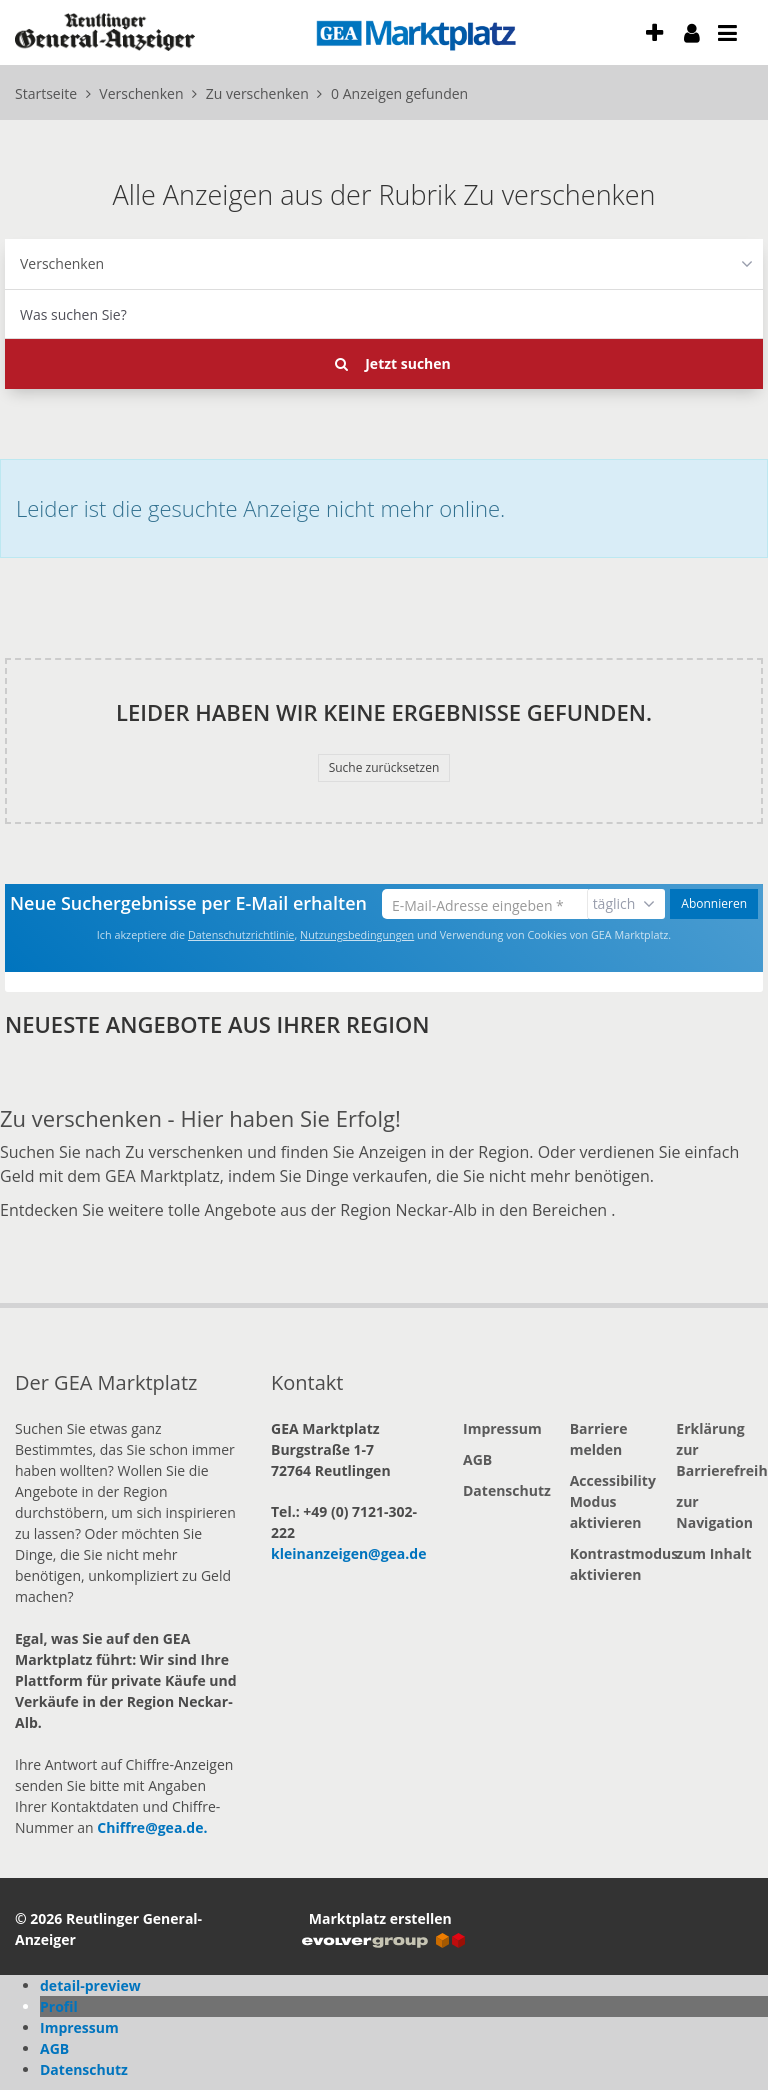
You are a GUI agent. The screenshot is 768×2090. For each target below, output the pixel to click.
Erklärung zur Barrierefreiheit (714, 1449)
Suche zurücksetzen (384, 767)
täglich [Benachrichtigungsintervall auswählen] (614, 903)
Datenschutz (501, 1490)
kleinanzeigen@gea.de (348, 1553)
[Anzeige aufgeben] (655, 32)
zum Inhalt (713, 1553)
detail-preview (90, 1985)
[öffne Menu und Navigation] (718, 30)
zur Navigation (714, 1512)
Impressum (501, 1428)
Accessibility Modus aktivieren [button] (608, 1501)
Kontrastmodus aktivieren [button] (608, 1564)
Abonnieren (714, 903)
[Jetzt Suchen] (384, 364)
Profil (59, 2006)
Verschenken (62, 263)
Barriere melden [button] (599, 1439)
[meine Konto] (692, 32)
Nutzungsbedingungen (357, 934)
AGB (477, 1459)
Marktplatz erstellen (383, 1928)
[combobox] (384, 314)
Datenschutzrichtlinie (241, 934)
